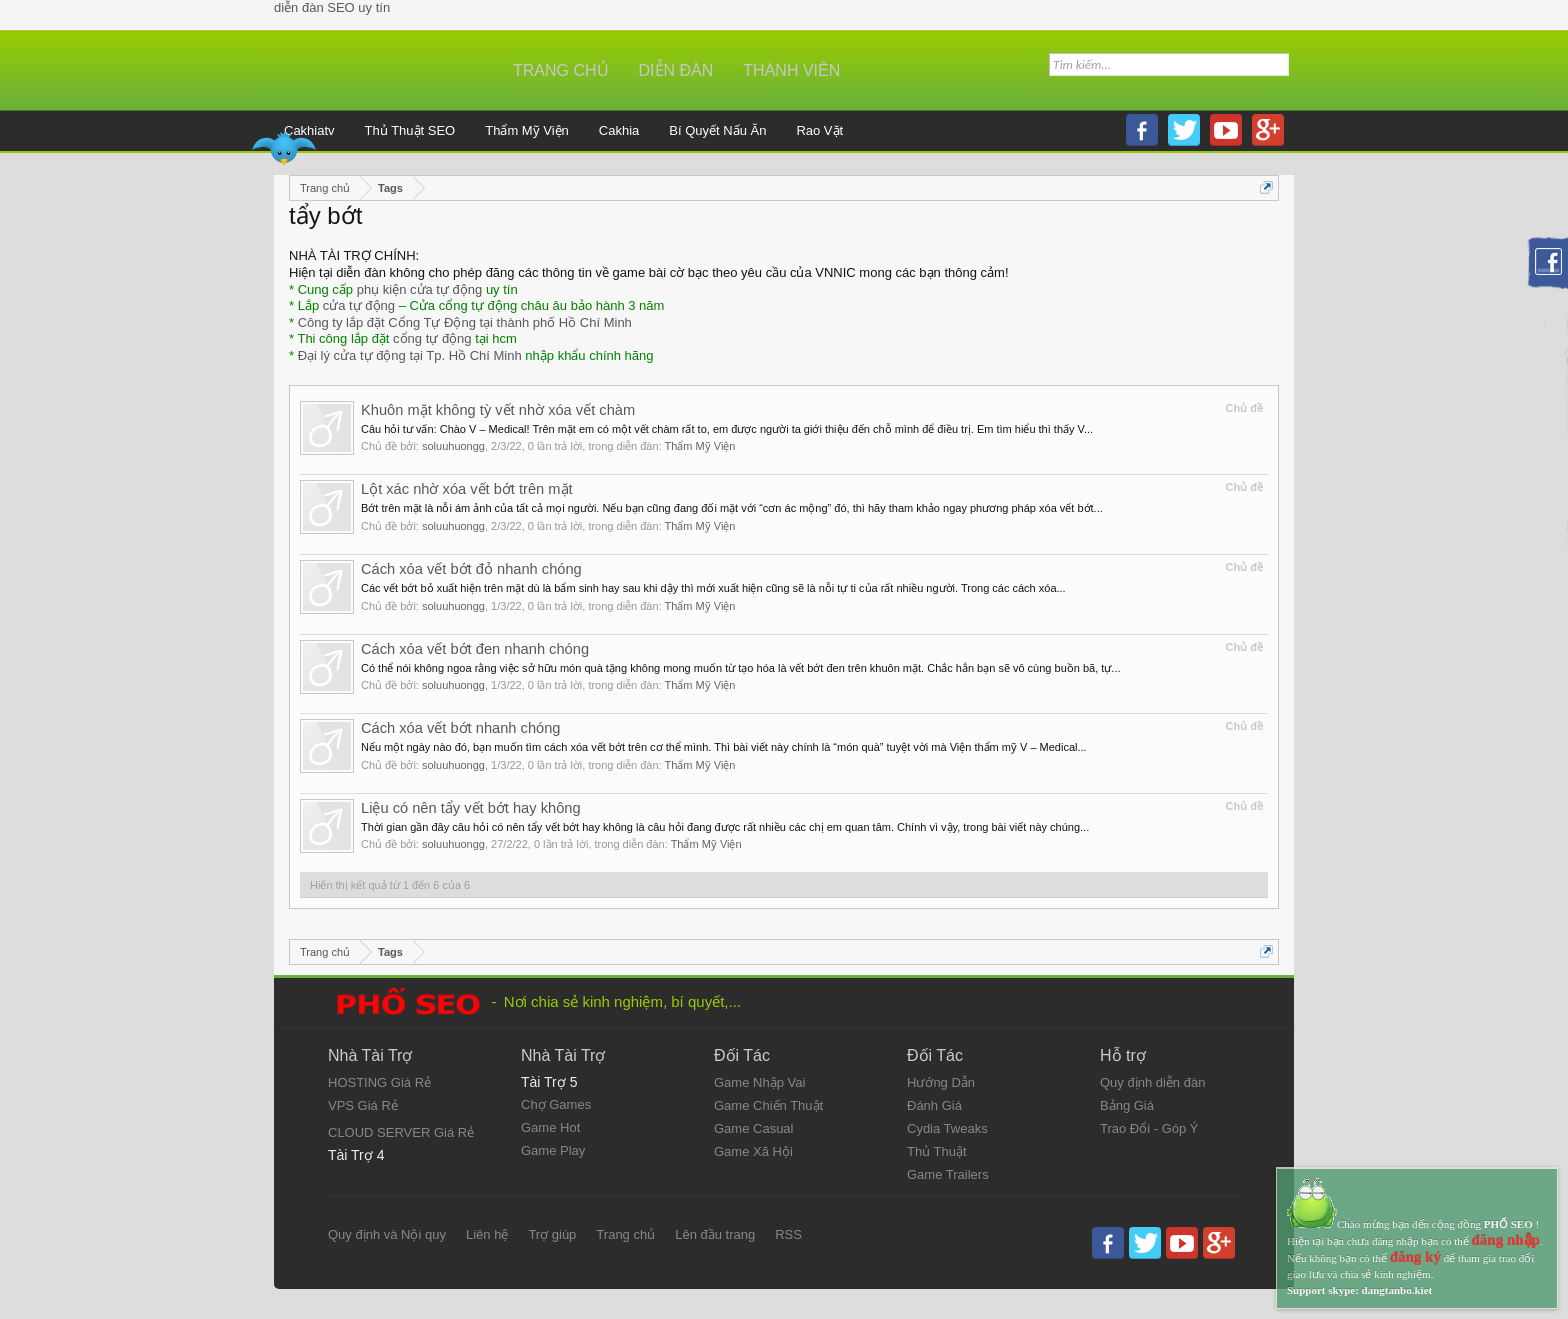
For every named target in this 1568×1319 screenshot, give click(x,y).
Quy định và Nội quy (387, 1234)
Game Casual (753, 1128)
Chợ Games (556, 1104)
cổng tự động (432, 338)
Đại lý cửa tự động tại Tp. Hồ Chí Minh (410, 355)
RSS (788, 1234)
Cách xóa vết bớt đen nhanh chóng (475, 649)
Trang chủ (561, 70)
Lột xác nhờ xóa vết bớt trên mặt (467, 489)
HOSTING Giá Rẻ (379, 1082)
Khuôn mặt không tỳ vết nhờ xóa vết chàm (498, 410)
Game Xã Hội (753, 1151)
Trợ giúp (552, 1234)
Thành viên (791, 70)
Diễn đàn (676, 70)
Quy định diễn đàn (1152, 1082)
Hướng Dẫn (941, 1082)
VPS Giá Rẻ (363, 1105)
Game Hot (550, 1127)
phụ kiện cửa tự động (420, 289)
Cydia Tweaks (947, 1128)
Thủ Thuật (937, 1151)
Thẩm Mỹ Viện (700, 446)
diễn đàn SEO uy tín (332, 7)
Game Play (553, 1150)
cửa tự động (359, 305)
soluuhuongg (453, 446)
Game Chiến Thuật (768, 1105)
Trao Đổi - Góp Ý (1149, 1128)
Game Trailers (948, 1174)
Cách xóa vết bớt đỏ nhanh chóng (471, 569)
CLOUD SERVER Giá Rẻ (401, 1132)
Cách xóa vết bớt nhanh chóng (461, 728)
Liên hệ (487, 1234)
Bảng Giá (1127, 1105)
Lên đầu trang (715, 1234)
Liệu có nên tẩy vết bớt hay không (471, 808)
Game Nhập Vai (759, 1082)
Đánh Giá (934, 1105)
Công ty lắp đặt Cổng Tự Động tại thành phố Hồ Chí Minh (465, 322)
